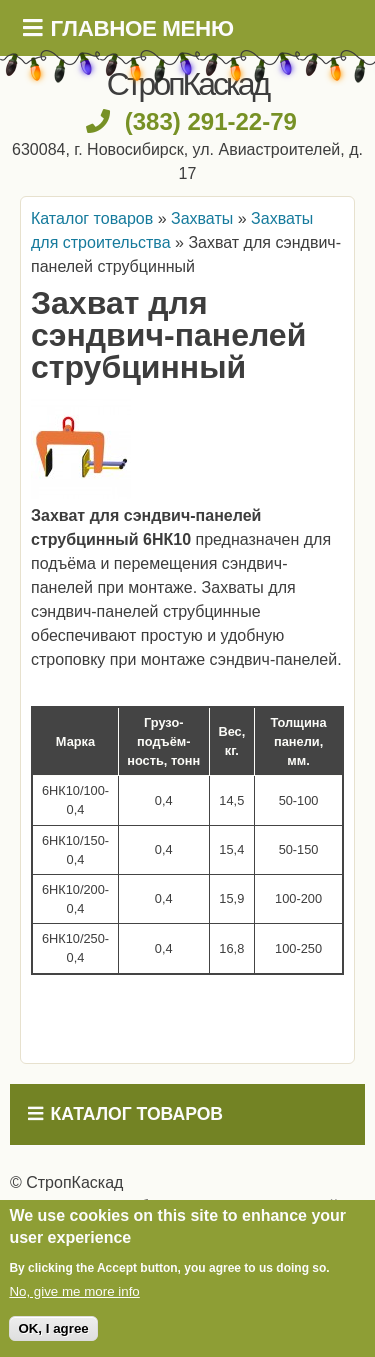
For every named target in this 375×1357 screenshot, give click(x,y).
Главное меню (142, 28)
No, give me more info (74, 1291)
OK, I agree (53, 1328)
